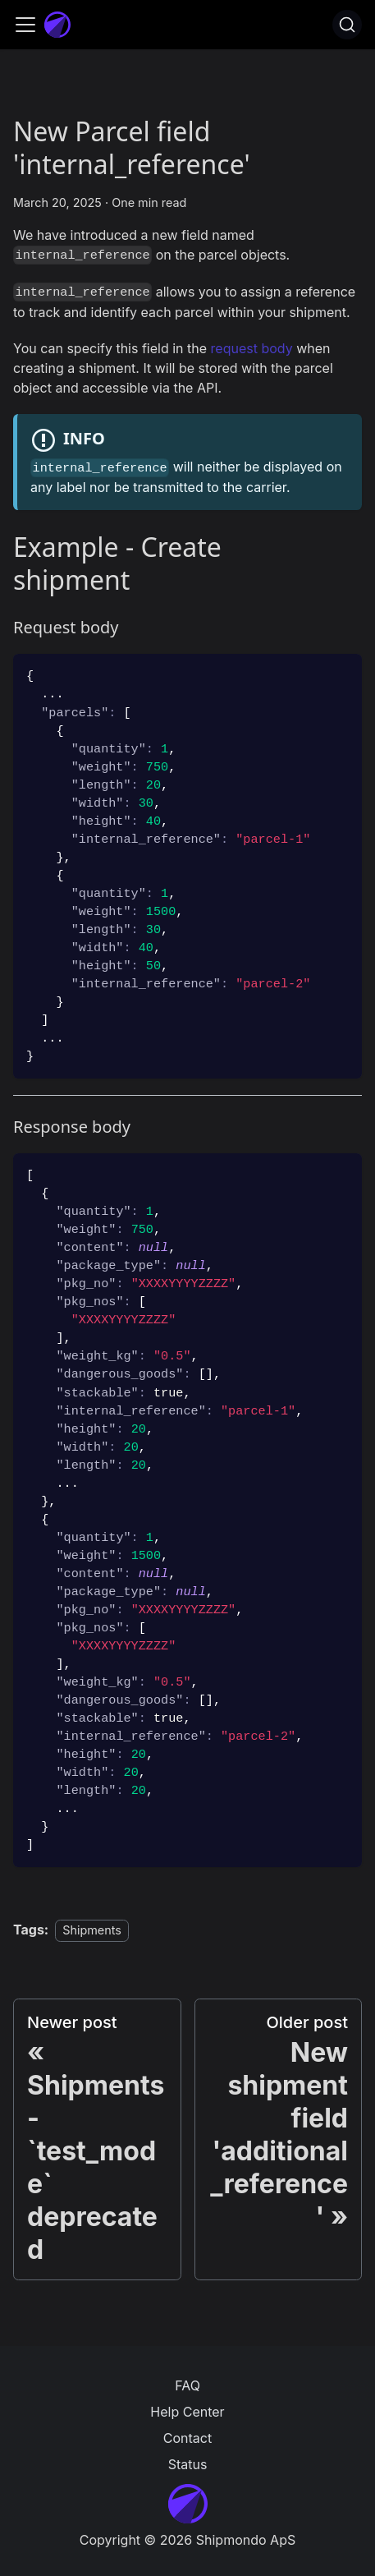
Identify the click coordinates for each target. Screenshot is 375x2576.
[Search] (347, 24)
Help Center (187, 2412)
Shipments (91, 1930)
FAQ (187, 2385)
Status (188, 2464)
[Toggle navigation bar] (25, 24)
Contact (187, 2438)
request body (252, 348)
